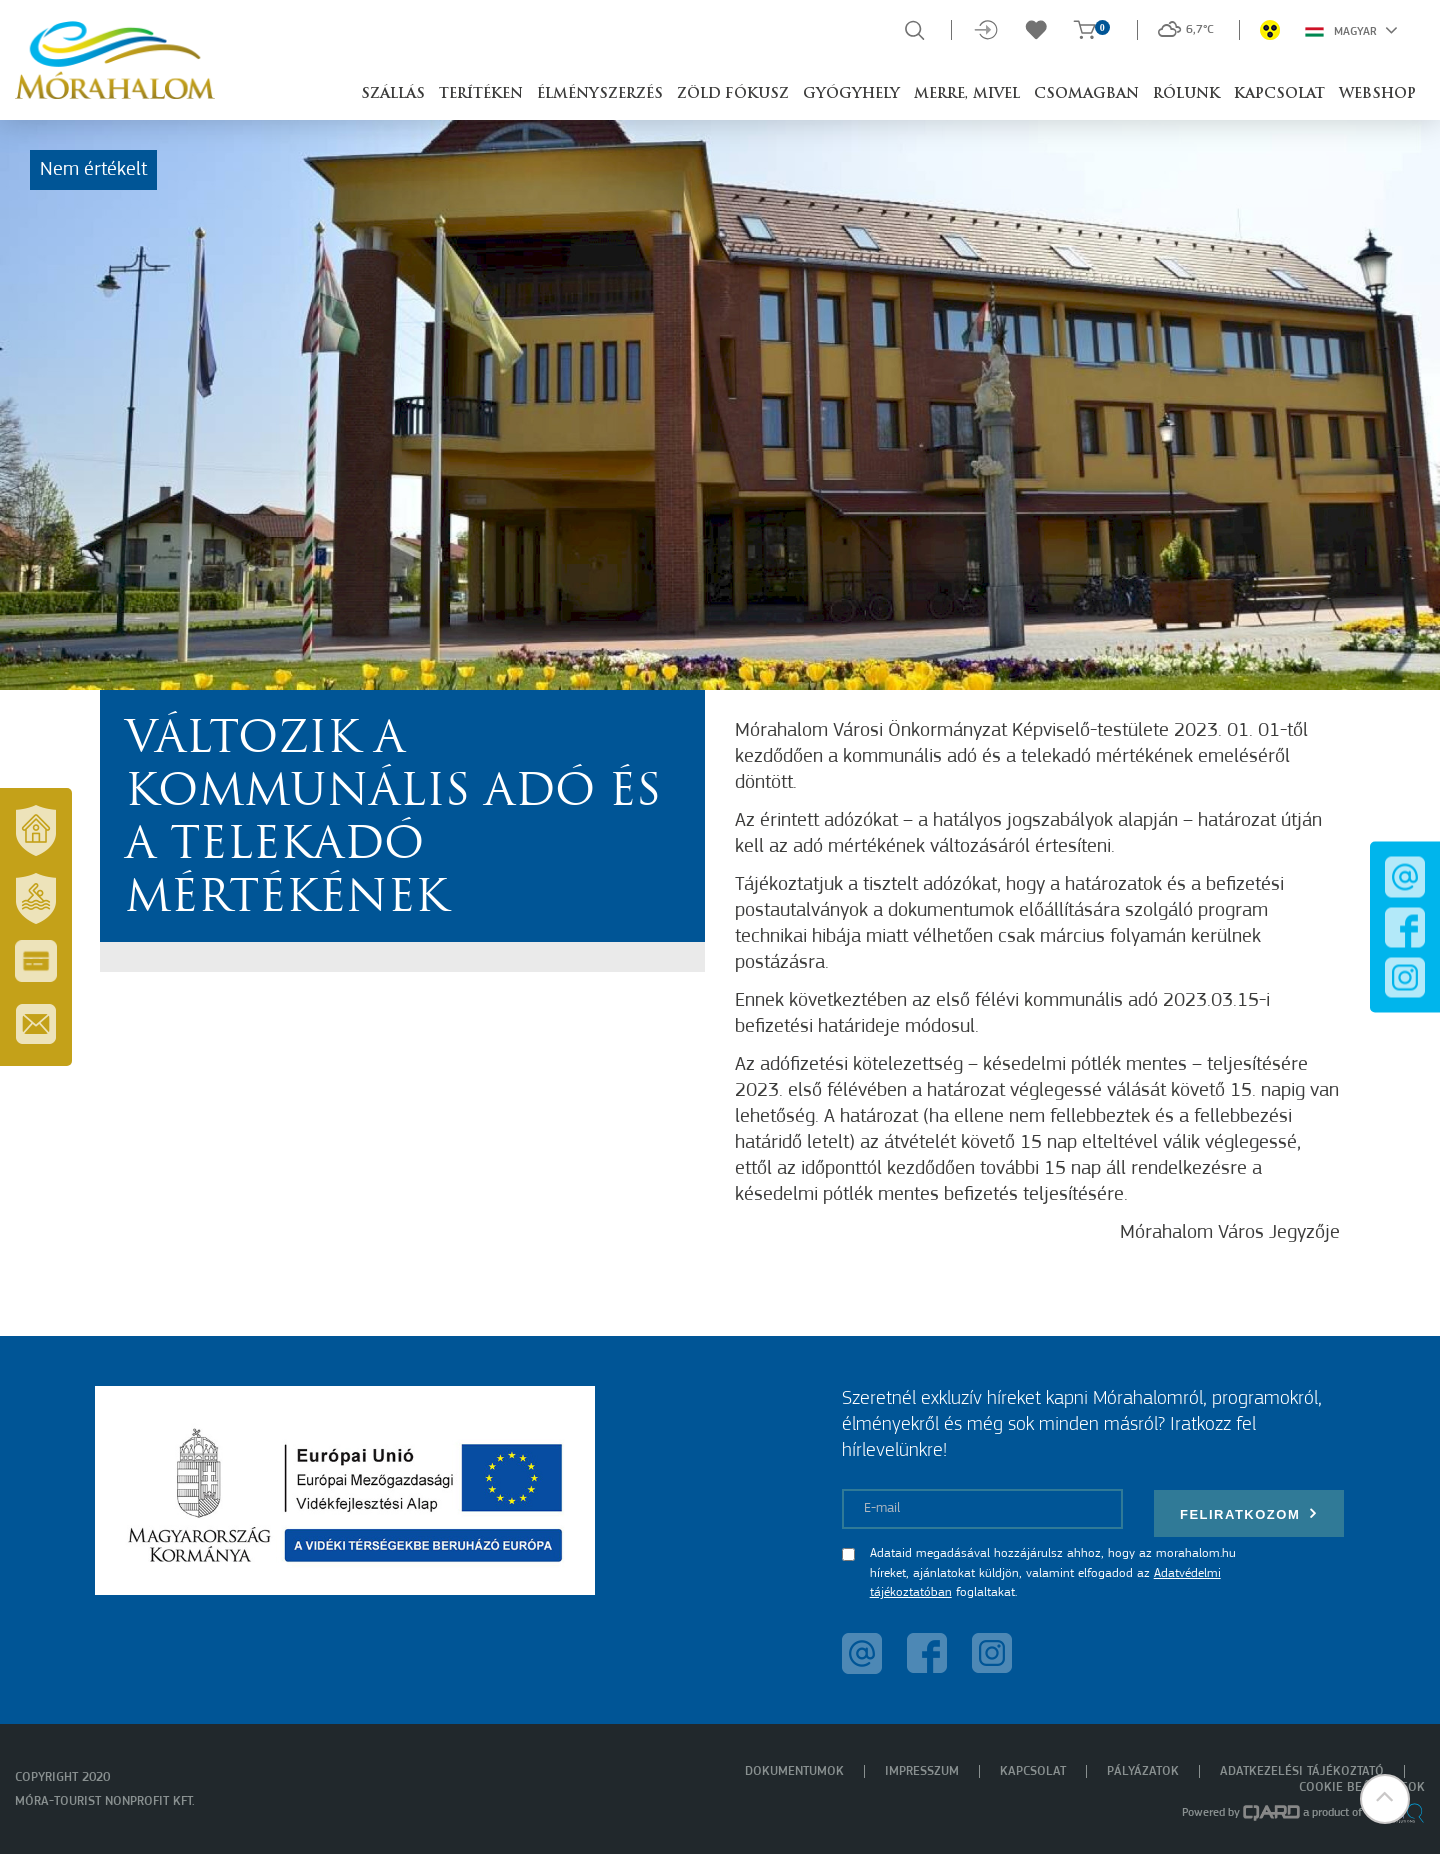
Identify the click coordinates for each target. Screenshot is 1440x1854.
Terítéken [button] (481, 94)
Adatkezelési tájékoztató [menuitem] (1302, 1771)
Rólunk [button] (1186, 94)
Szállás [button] (393, 94)
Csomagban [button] (1086, 94)
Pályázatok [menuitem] (1143, 1771)
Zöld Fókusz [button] (733, 94)
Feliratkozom (1249, 1513)
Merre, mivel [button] (967, 94)
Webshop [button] (1377, 94)
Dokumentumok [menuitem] (794, 1771)
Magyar (1351, 30)
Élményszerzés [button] (600, 94)
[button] (1385, 1799)
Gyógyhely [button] (851, 94)
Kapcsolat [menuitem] (1033, 1771)
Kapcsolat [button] (1279, 94)
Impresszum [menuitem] (922, 1771)
